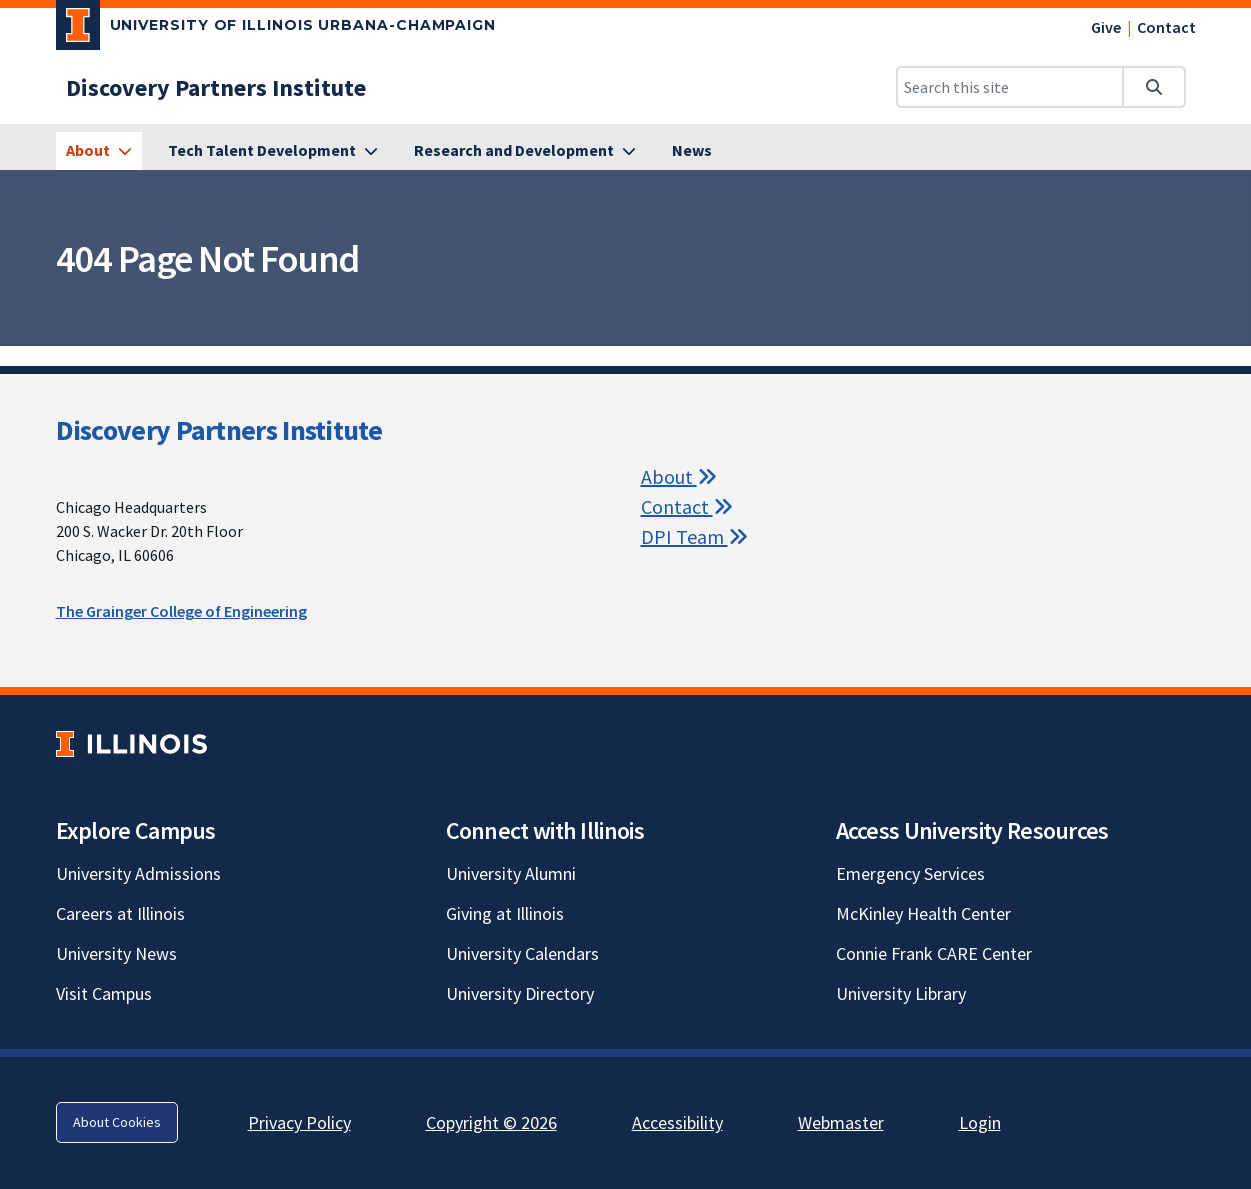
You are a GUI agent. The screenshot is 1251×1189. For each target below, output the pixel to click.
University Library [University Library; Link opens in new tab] (901, 993)
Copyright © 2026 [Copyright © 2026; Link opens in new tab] (491, 1122)
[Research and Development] (525, 151)
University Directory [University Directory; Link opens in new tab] (520, 993)
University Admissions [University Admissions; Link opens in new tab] (138, 873)
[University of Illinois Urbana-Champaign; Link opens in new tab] (276, 29)
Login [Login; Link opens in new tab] (980, 1122)
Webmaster (841, 1122)
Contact (1166, 27)
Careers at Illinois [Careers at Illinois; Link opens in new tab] (120, 913)
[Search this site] (1010, 87)
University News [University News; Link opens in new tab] (116, 953)
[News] (692, 151)
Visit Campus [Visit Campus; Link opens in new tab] (104, 993)
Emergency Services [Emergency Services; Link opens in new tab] (910, 873)
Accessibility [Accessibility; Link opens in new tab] (677, 1122)
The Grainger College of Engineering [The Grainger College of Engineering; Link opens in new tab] (181, 611)
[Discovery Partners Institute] (216, 87)
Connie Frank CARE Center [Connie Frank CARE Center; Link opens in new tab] (934, 953)
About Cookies (117, 1122)
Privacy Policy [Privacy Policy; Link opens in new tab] (299, 1122)
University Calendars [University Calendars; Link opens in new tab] (522, 953)
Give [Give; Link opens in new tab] (1106, 27)
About (679, 476)
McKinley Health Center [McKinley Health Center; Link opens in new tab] (923, 913)
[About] (99, 151)
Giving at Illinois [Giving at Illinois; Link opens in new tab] (505, 913)
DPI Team (694, 536)
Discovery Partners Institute (219, 430)
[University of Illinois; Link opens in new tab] (131, 743)
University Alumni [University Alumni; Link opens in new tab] (511, 873)
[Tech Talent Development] (273, 151)
